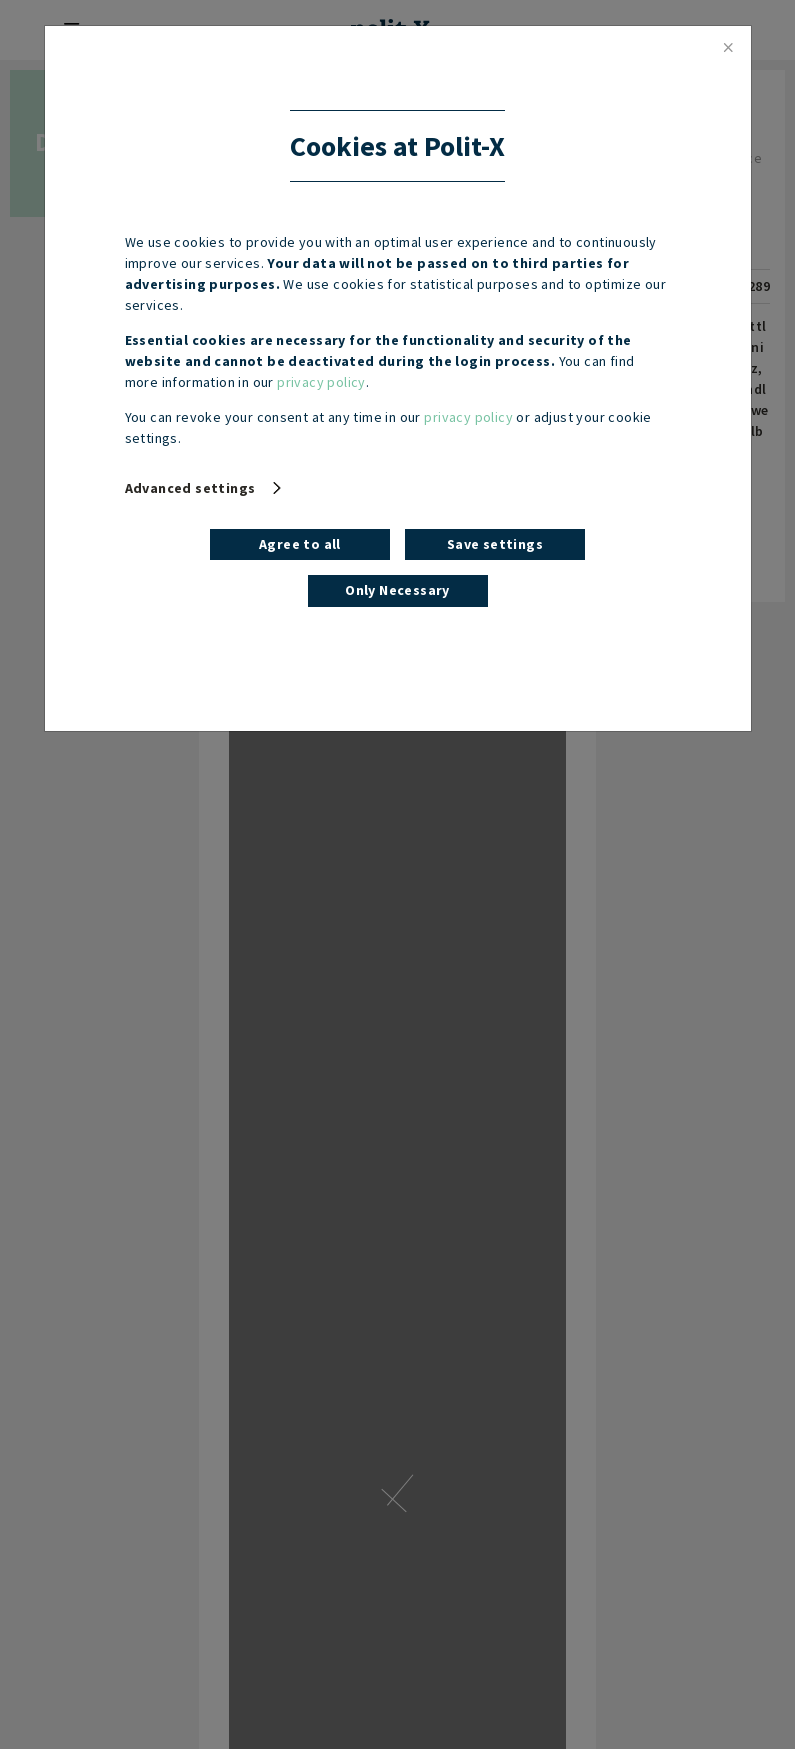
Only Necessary (397, 590)
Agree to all (300, 544)
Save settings (495, 544)
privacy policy (321, 382)
